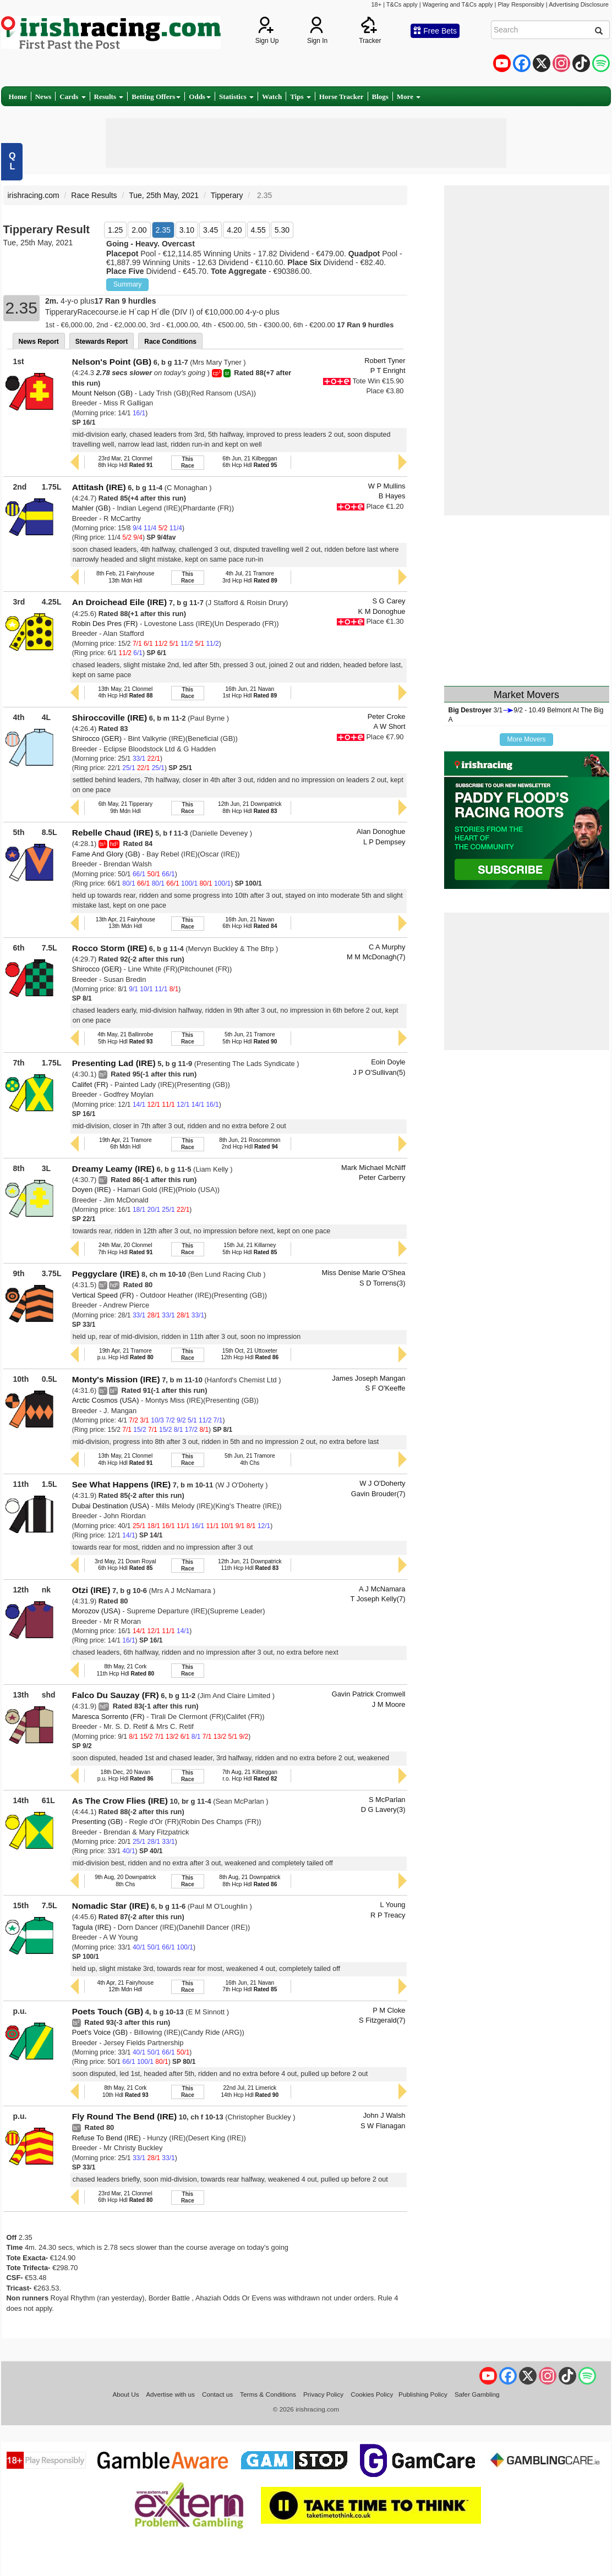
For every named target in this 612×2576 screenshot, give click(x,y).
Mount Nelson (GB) (102, 393)
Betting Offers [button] (156, 96)
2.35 (163, 230)
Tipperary (227, 195)
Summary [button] (127, 284)
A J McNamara (382, 1589)
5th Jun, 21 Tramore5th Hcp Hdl (249, 1037)
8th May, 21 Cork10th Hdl (125, 2091)
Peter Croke (387, 716)
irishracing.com (33, 195)
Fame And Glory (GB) (106, 854)
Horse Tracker (341, 96)
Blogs (380, 96)
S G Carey (388, 601)
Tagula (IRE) (92, 1927)
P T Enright (388, 370)
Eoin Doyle (388, 1062)
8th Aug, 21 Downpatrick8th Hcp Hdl (249, 1880)
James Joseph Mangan (368, 1378)
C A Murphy (387, 947)
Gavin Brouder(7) (378, 1494)
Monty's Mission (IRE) (116, 1379)
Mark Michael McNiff (373, 1167)
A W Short (390, 726)
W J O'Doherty (382, 1483)
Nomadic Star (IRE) (110, 1905)
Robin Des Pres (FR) (105, 623)
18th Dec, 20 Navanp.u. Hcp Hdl (125, 1775)
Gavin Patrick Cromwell (369, 1694)
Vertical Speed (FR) (103, 1295)
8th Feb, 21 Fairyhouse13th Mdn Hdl (125, 576)
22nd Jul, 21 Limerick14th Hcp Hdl (249, 2091)
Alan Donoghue (381, 831)
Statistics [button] (236, 96)
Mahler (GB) (91, 508)
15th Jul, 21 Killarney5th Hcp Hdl (249, 1248)
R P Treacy (387, 1915)
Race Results (94, 195)
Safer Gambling (477, 2394)
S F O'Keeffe (385, 1388)
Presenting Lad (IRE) (114, 1063)
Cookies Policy (372, 2394)
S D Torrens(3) (382, 1283)
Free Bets (435, 30)
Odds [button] (200, 96)
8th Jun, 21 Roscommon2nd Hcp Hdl (249, 1143)
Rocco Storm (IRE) (109, 948)
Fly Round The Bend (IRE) (124, 2116)
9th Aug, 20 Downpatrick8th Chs (125, 1880)
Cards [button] (72, 96)
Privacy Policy (323, 2394)
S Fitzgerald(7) (382, 2020)
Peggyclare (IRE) (106, 1273)
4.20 (234, 230)
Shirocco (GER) (97, 738)
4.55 (258, 230)
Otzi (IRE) (91, 1590)
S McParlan (387, 1799)
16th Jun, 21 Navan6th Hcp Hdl (249, 922)
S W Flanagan (383, 2126)
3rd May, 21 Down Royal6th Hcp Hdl (125, 1564)
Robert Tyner (384, 360)
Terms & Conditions (268, 2394)
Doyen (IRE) (91, 1189)
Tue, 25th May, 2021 (164, 195)
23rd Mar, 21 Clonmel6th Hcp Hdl (125, 2196)
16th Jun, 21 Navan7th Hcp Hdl (249, 1986)
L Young (392, 1905)
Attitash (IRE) (99, 487)
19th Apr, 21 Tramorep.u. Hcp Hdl (125, 1354)
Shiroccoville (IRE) (109, 717)
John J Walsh (384, 2115)
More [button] (408, 96)
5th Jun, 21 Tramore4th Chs (250, 1459)
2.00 (139, 230)
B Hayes (392, 496)
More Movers (526, 739)
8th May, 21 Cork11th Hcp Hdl (125, 1669)
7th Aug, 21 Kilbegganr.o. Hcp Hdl (249, 1775)
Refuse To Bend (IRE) (106, 2138)
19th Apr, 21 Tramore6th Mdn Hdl (125, 1143)
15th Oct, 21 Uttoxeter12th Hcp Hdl (249, 1354)
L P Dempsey (384, 842)
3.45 (210, 230)
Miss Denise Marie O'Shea (363, 1272)
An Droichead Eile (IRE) (119, 602)
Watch (272, 96)
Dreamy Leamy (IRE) (113, 1168)
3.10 (186, 230)
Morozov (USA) (96, 1611)
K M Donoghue (382, 611)
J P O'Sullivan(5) (379, 1072)
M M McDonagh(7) (376, 957)
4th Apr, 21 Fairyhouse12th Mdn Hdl (125, 1986)
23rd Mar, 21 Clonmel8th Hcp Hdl (125, 461)
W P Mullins (387, 486)
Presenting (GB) (97, 1821)
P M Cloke (389, 2010)
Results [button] (109, 96)
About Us (125, 2394)
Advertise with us (170, 2394)
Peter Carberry (382, 1177)
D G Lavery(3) (383, 1809)
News (43, 96)
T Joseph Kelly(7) (378, 1599)
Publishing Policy (422, 2394)
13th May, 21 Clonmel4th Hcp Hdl (125, 692)
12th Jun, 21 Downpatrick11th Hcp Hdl (250, 1564)
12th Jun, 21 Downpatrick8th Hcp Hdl (250, 807)
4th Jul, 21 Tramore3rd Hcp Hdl (249, 576)
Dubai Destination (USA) (110, 1506)
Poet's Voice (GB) (100, 2032)
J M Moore (389, 1704)
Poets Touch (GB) (107, 2011)
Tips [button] (300, 96)
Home (18, 96)
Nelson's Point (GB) (111, 361)
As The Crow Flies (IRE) (120, 1800)
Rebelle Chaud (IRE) (113, 832)
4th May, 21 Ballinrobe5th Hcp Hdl (125, 1037)
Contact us (217, 2394)
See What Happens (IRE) (121, 1484)
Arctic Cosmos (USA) (105, 1400)
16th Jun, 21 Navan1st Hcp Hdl (250, 692)
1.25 (115, 230)
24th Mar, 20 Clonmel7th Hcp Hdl (125, 1248)
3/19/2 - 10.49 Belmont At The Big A (526, 714)
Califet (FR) (90, 1084)
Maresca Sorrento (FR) (108, 1716)
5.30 (282, 230)
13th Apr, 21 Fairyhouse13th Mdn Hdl (125, 922)
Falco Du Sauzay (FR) (115, 1695)
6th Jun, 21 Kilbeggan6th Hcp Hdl (249, 461)
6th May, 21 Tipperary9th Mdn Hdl (125, 807)
